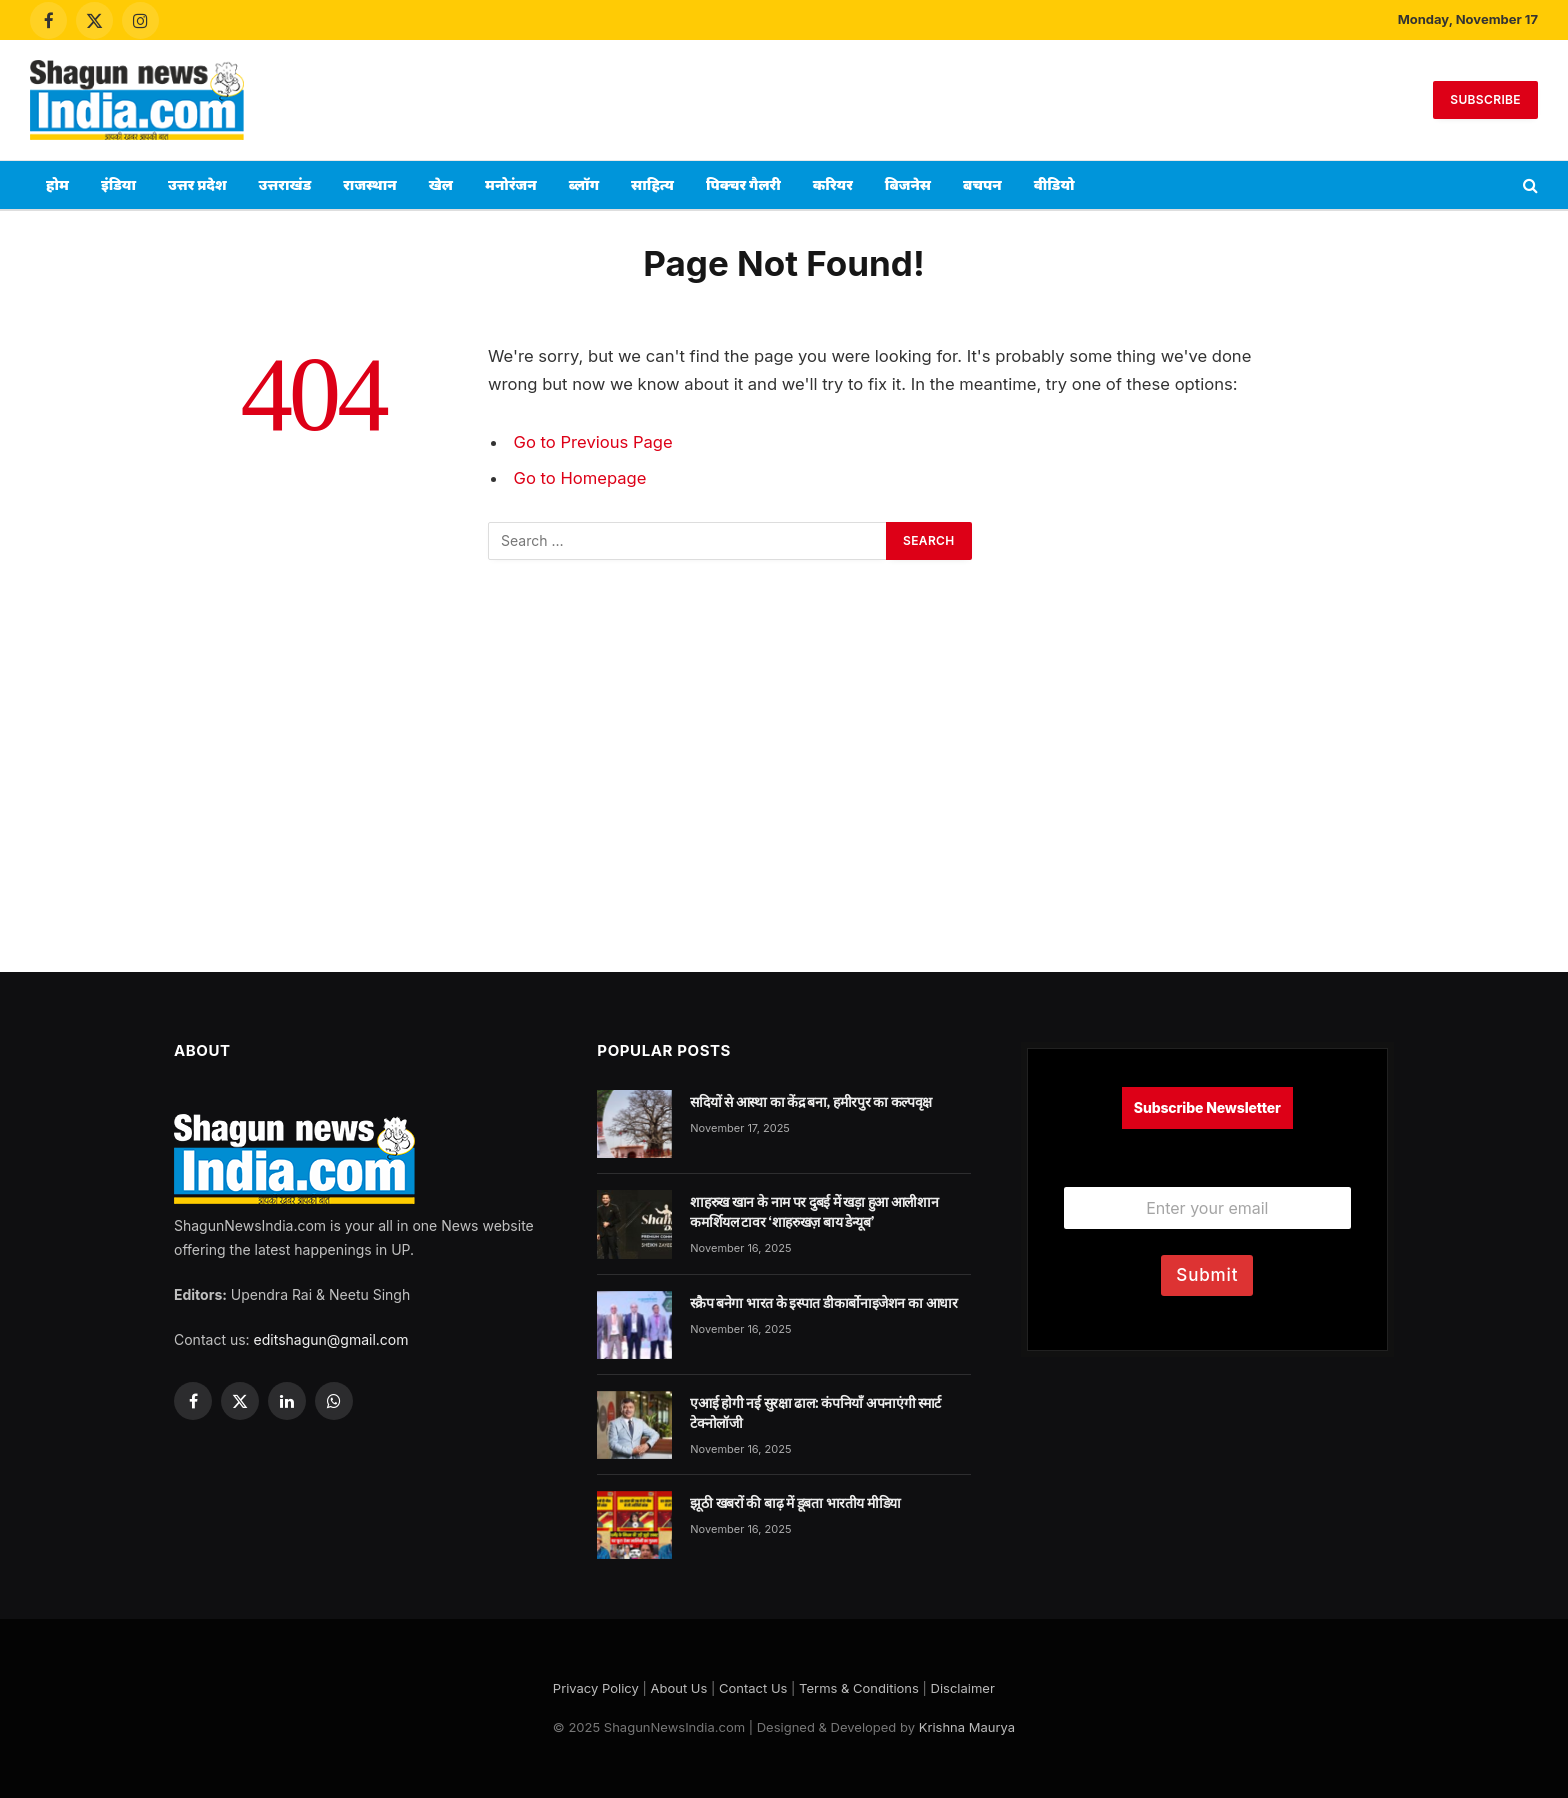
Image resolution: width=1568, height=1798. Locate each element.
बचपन (982, 184)
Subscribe (1485, 99)
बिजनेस (908, 184)
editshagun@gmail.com (331, 1339)
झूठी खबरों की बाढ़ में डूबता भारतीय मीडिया (795, 1503)
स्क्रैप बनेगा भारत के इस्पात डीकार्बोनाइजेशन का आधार (823, 1303)
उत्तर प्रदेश (197, 184)
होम (57, 184)
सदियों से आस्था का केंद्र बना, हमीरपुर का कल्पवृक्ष (811, 1102)
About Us (678, 1688)
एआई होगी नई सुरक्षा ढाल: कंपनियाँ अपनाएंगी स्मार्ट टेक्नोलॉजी (815, 1413)
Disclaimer (963, 1688)
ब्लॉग (584, 184)
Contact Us (753, 1688)
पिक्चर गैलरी (743, 184)
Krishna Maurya (967, 1727)
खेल (441, 184)
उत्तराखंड (285, 184)
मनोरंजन (511, 184)
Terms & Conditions (859, 1688)
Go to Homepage (580, 478)
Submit (1207, 1275)
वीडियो (1054, 184)
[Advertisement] (784, 97)
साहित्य (652, 184)
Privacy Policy (596, 1688)
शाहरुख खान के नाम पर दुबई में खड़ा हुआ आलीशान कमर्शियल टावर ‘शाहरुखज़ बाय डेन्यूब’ (814, 1212)
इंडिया (118, 184)
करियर (833, 184)
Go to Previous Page (593, 442)
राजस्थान (370, 184)
